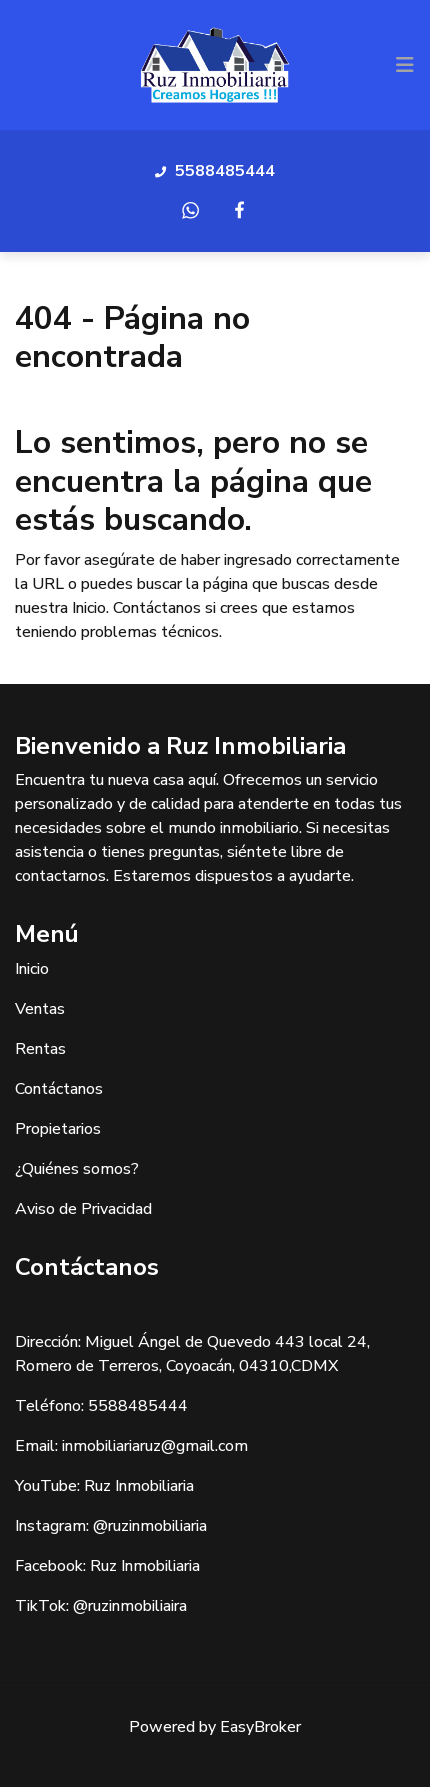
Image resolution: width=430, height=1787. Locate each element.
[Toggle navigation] (405, 65)
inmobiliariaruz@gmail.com (155, 1446)
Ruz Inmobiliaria (139, 1486)
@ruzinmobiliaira (130, 1606)
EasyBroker (260, 1727)
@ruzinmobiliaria (150, 1526)
